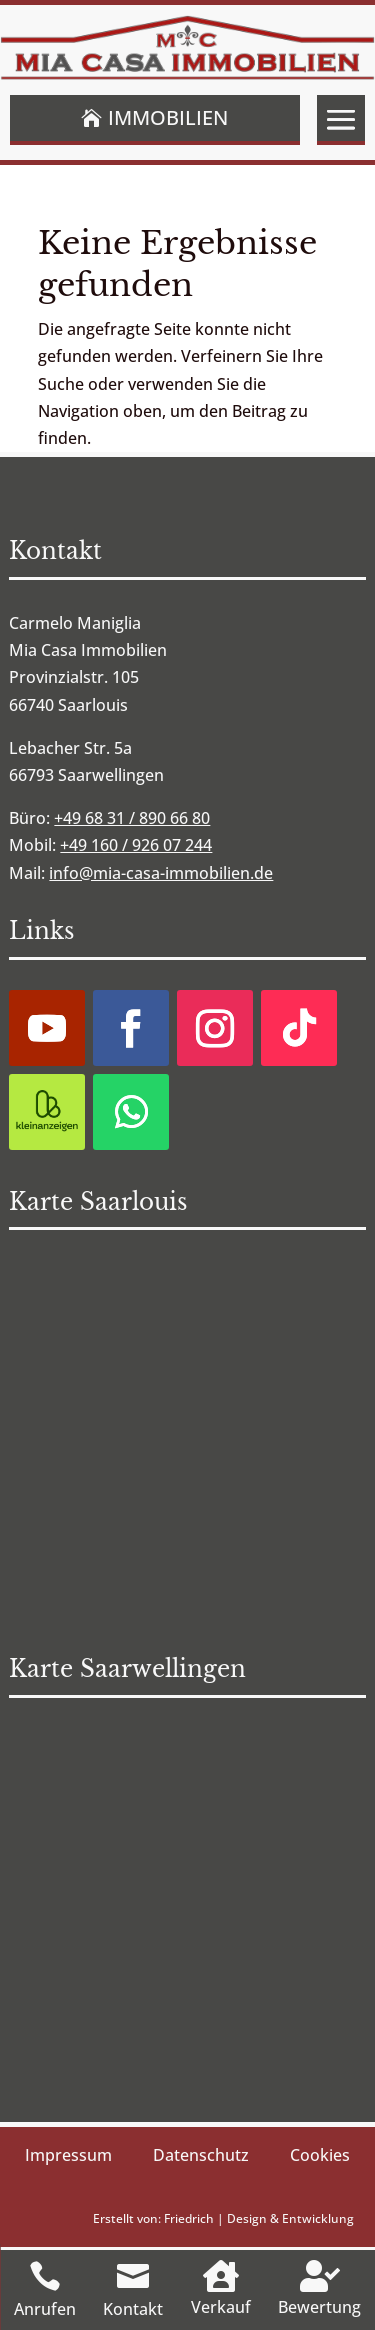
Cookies (320, 2155)
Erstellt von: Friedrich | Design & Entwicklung (223, 2218)
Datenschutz (201, 2155)
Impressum (68, 2155)
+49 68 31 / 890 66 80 (132, 818)
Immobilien (168, 117)
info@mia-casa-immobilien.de (161, 873)
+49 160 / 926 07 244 (136, 845)
